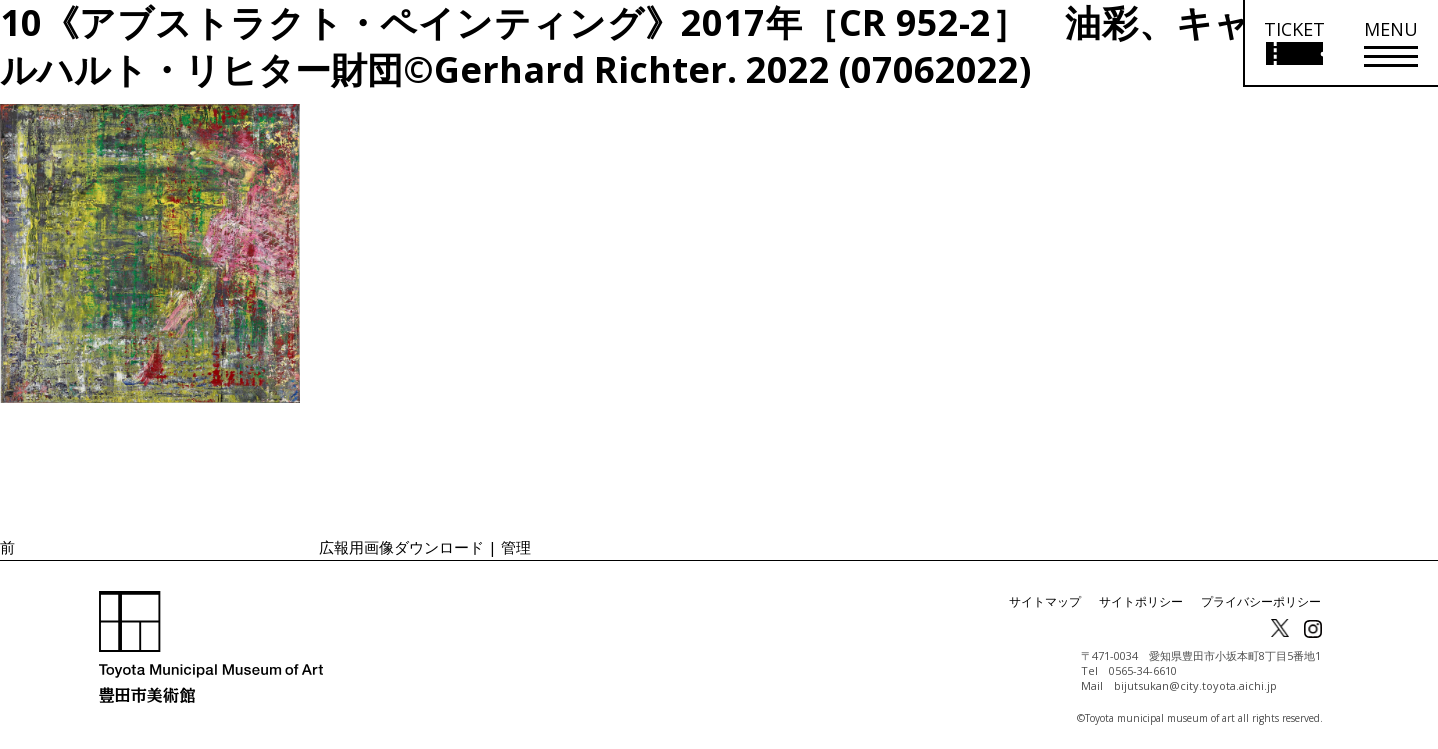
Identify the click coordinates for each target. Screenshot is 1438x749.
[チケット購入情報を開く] (1293, 43)
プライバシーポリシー (1261, 601)
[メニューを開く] (1391, 43)
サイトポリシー (1141, 601)
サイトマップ (1045, 601)
